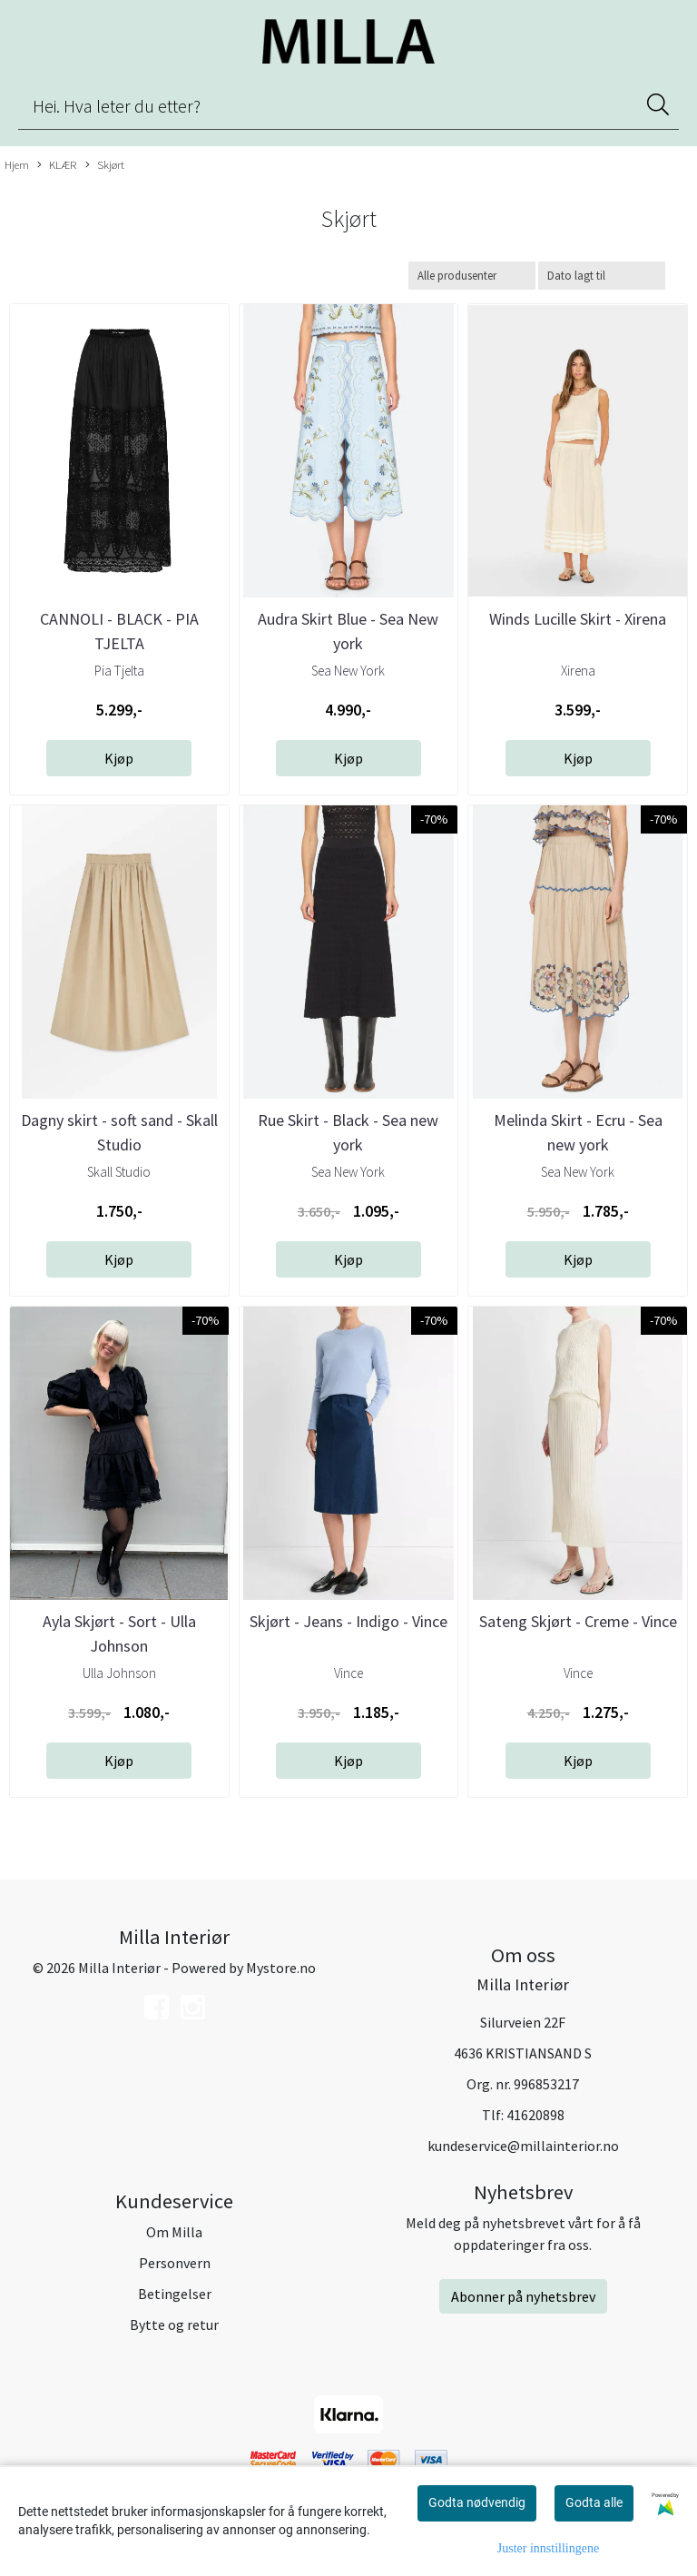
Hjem (17, 164)
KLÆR (56, 165)
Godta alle (594, 2502)
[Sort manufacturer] (471, 276)
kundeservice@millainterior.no (523, 2146)
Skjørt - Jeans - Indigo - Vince (348, 1621)
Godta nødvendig (476, 2502)
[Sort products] (601, 276)
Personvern (175, 2263)
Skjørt (104, 165)
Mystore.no (281, 1968)
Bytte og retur (174, 2324)
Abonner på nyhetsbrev (523, 2296)
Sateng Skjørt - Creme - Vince (578, 1621)
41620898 (535, 2115)
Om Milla (174, 2232)
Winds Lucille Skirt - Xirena (577, 618)
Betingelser (174, 2294)
